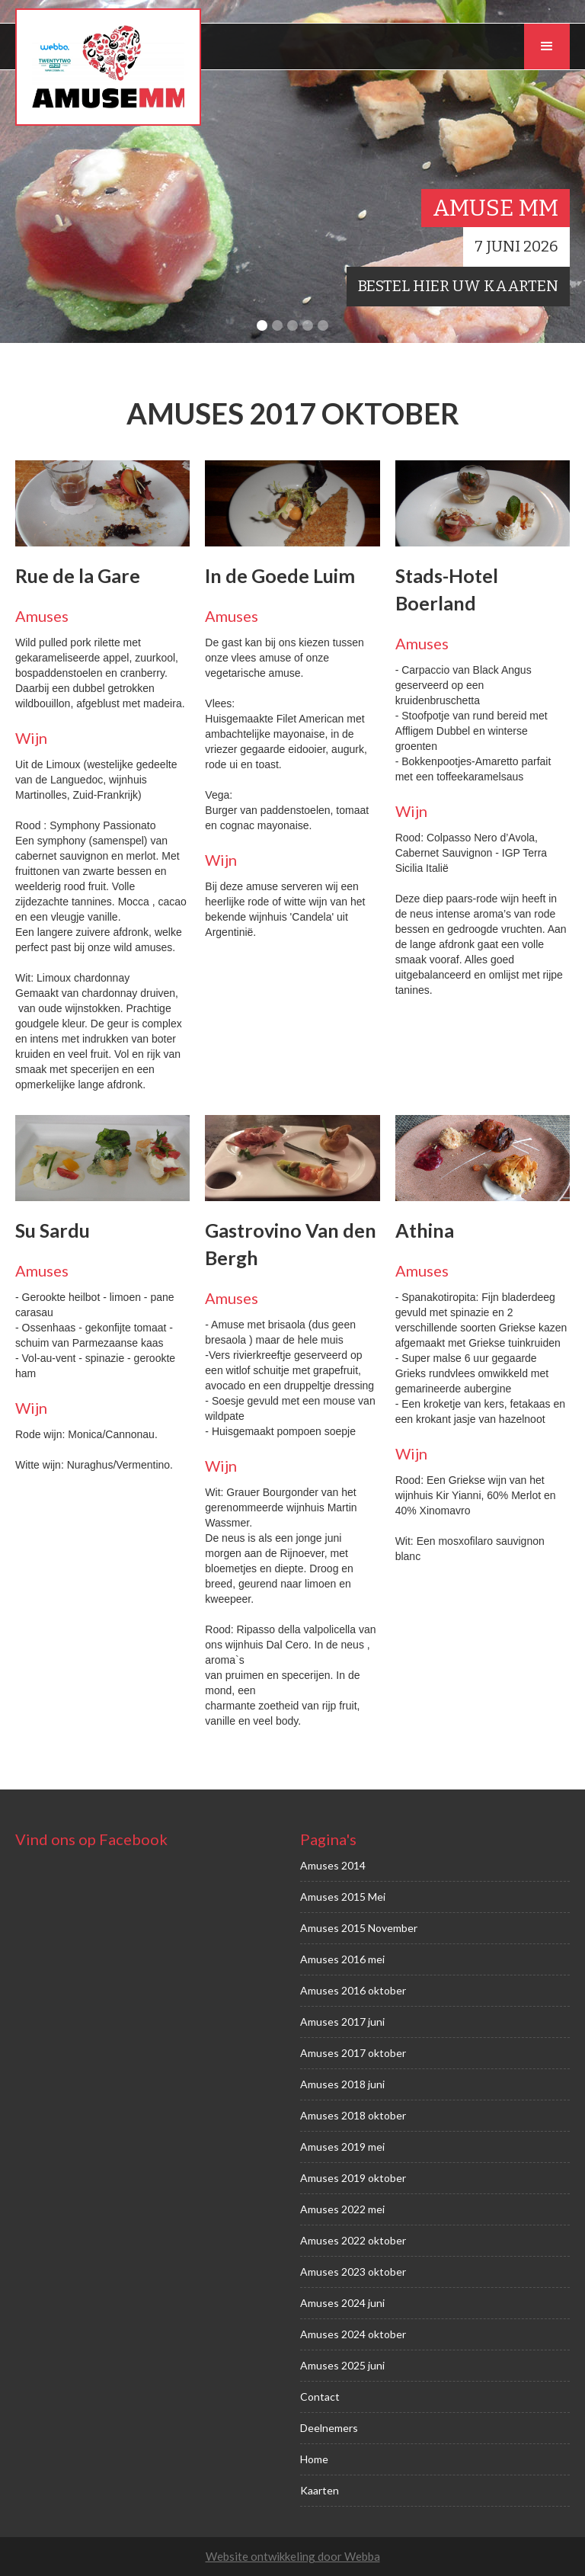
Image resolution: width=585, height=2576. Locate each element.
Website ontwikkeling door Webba (293, 2556)
